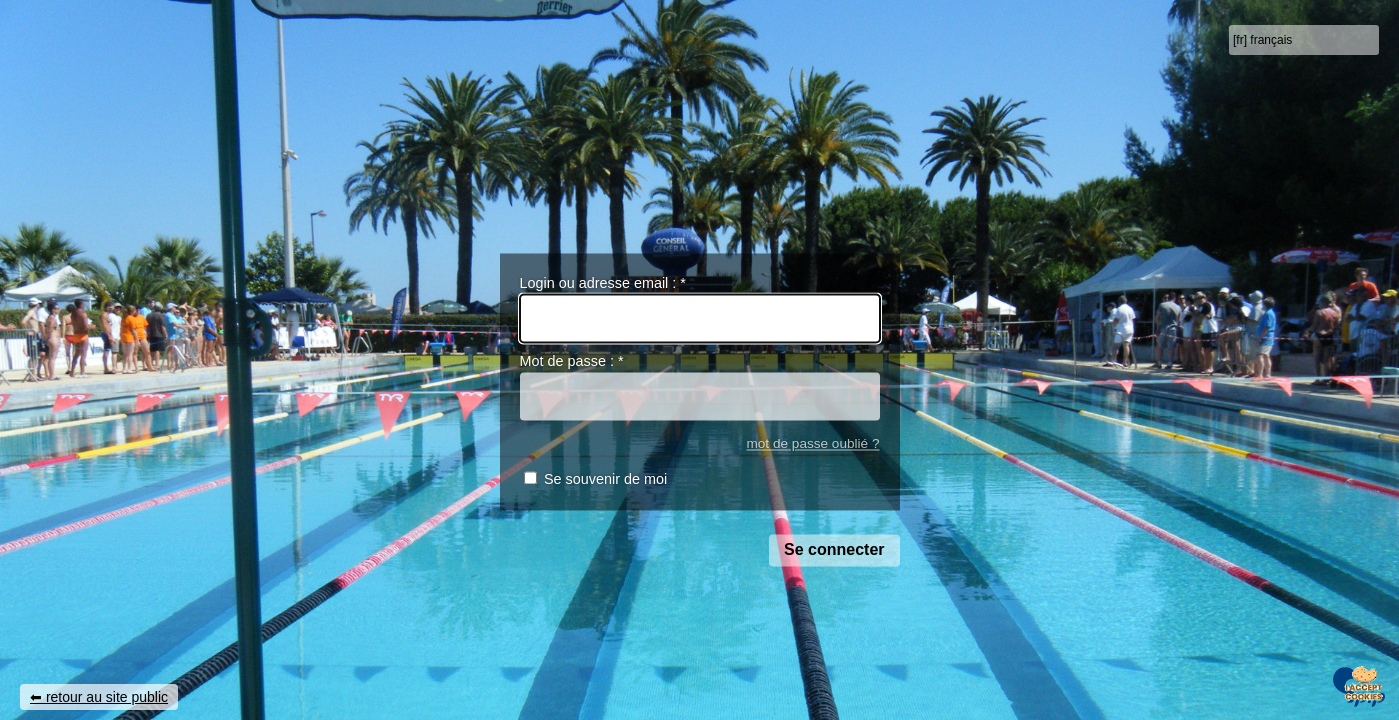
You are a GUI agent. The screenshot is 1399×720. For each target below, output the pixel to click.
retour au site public (107, 697)
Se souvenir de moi (605, 480)
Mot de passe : (572, 362)
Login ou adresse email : (603, 283)
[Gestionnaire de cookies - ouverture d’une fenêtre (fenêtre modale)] (1364, 686)
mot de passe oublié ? (812, 443)
